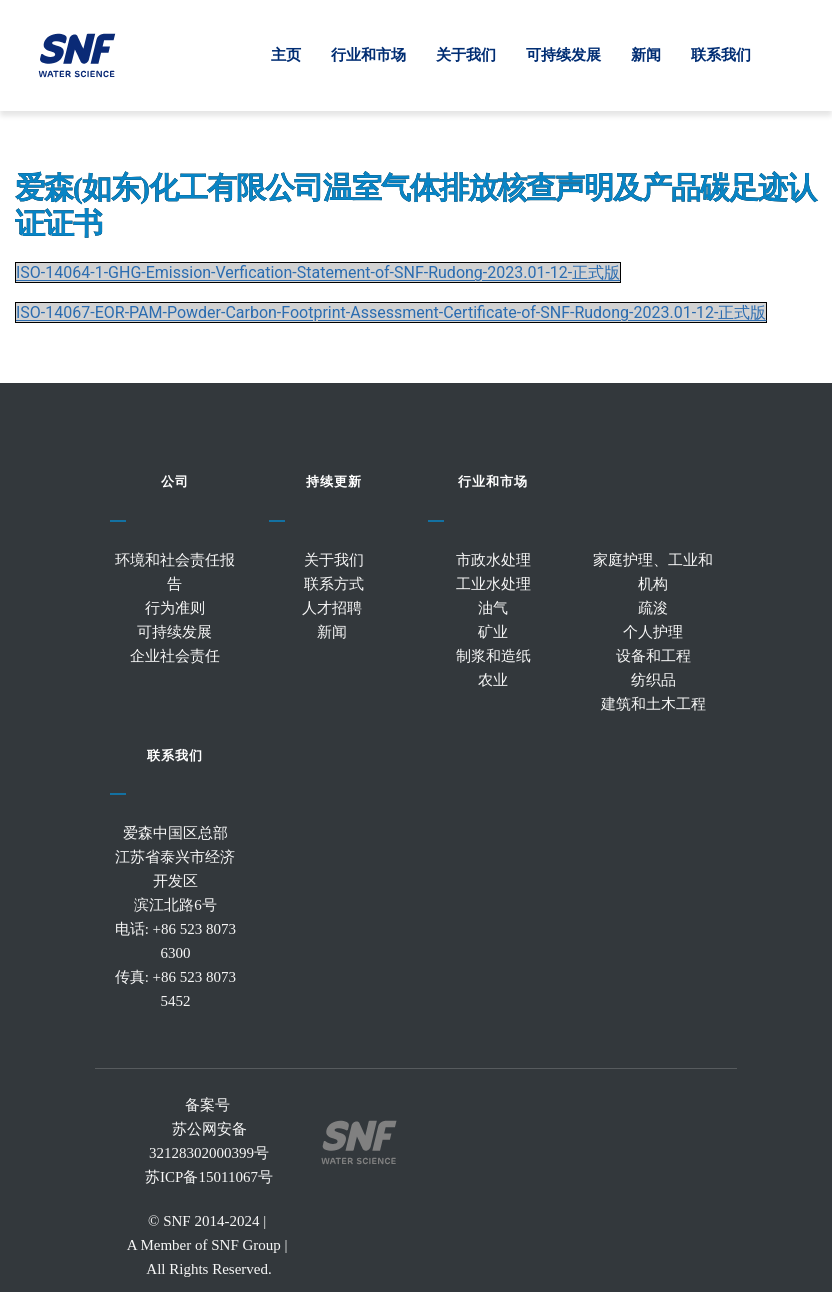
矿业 (493, 633)
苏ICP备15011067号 (209, 1178)
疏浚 (653, 609)
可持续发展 (174, 633)
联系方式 (334, 585)
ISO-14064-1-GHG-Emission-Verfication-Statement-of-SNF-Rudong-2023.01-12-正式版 (318, 272)
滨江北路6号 (175, 906)
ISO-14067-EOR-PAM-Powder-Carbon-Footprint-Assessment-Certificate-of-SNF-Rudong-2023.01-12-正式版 (391, 312)
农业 (493, 681)
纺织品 (653, 681)
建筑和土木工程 (653, 705)
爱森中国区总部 (175, 834)
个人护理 (653, 633)
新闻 (334, 633)
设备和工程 (653, 657)
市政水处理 (493, 561)
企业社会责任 (175, 657)
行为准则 (175, 609)
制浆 (471, 657)
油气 (493, 609)
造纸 (516, 657)
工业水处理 (493, 585)
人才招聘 (334, 609)
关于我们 (334, 561)
